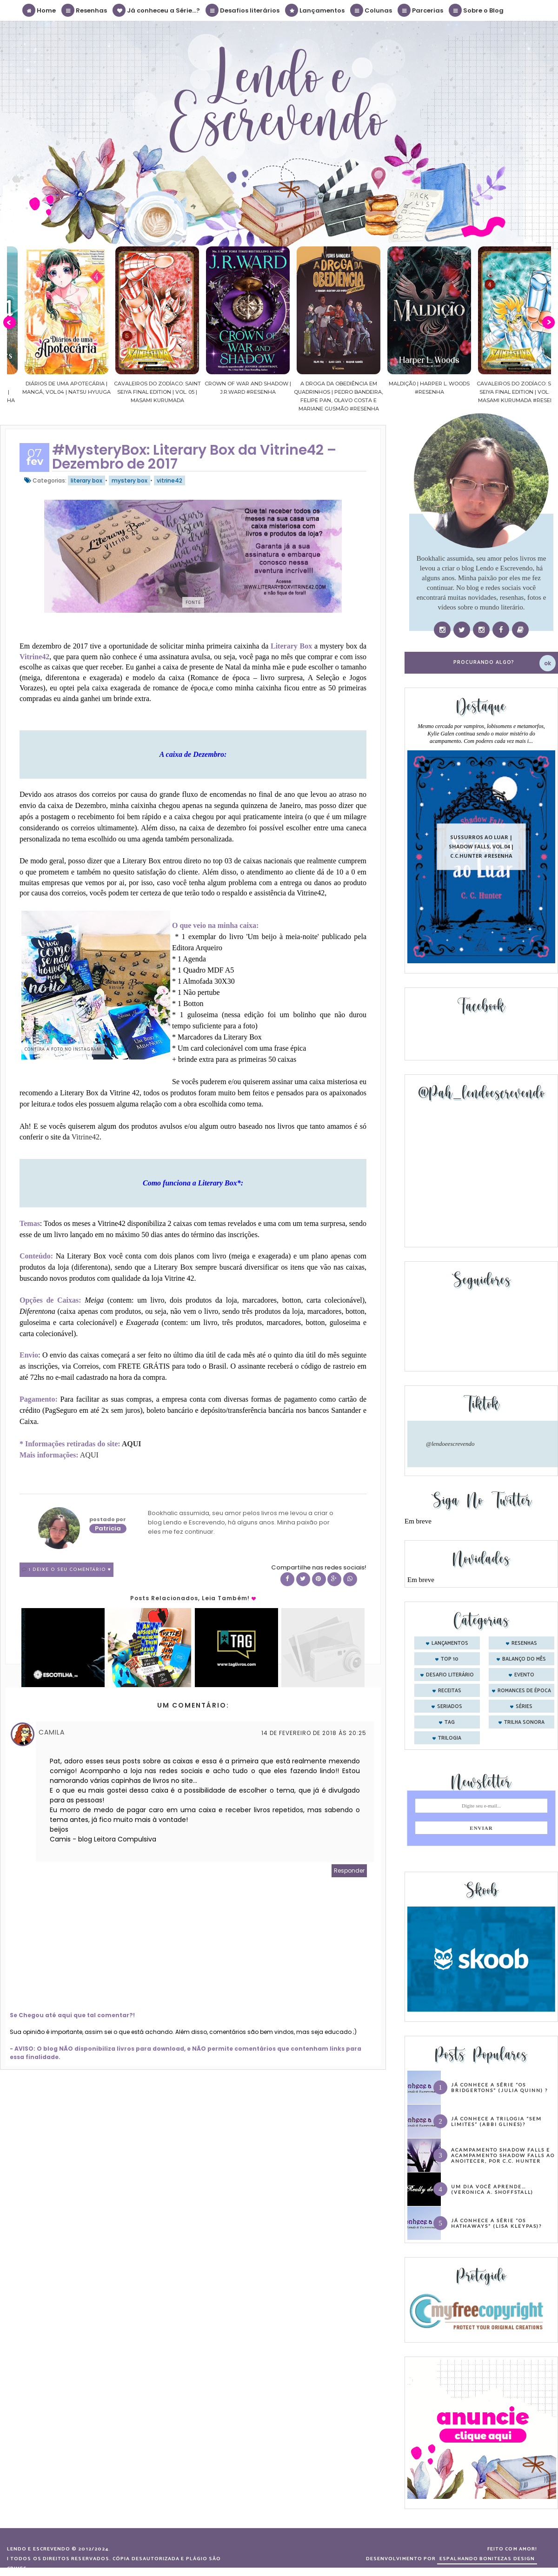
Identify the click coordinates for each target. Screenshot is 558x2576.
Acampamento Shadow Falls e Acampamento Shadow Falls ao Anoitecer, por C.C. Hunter (503, 2155)
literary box (86, 480)
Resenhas (84, 10)
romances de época (524, 1691)
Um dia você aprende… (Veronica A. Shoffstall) (492, 2189)
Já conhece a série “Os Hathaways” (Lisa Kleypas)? (496, 2223)
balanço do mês (524, 1659)
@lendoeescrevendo (450, 1443)
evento (524, 1675)
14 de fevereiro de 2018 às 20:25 (313, 1733)
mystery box (129, 480)
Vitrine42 (86, 1137)
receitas (449, 1691)
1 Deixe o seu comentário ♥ (70, 1569)
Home (39, 10)
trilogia (449, 1738)
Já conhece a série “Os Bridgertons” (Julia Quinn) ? (499, 2087)
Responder (349, 1870)
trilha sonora (524, 1722)
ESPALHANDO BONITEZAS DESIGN (487, 2559)
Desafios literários (242, 10)
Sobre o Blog (477, 10)
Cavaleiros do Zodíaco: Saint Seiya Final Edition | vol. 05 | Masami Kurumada (229, 392)
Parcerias (421, 10)
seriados (449, 1706)
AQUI (131, 1444)
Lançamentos (315, 10)
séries (524, 1706)
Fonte (193, 602)
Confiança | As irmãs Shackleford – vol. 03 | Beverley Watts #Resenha (47, 392)
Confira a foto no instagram (63, 1049)
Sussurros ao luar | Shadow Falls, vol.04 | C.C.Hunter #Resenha (481, 846)
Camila (52, 1732)
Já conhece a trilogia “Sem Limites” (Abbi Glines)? (496, 2121)
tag (450, 1722)
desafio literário (450, 1675)
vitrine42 (169, 480)
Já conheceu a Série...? (156, 10)
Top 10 (449, 1659)
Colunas (371, 10)
